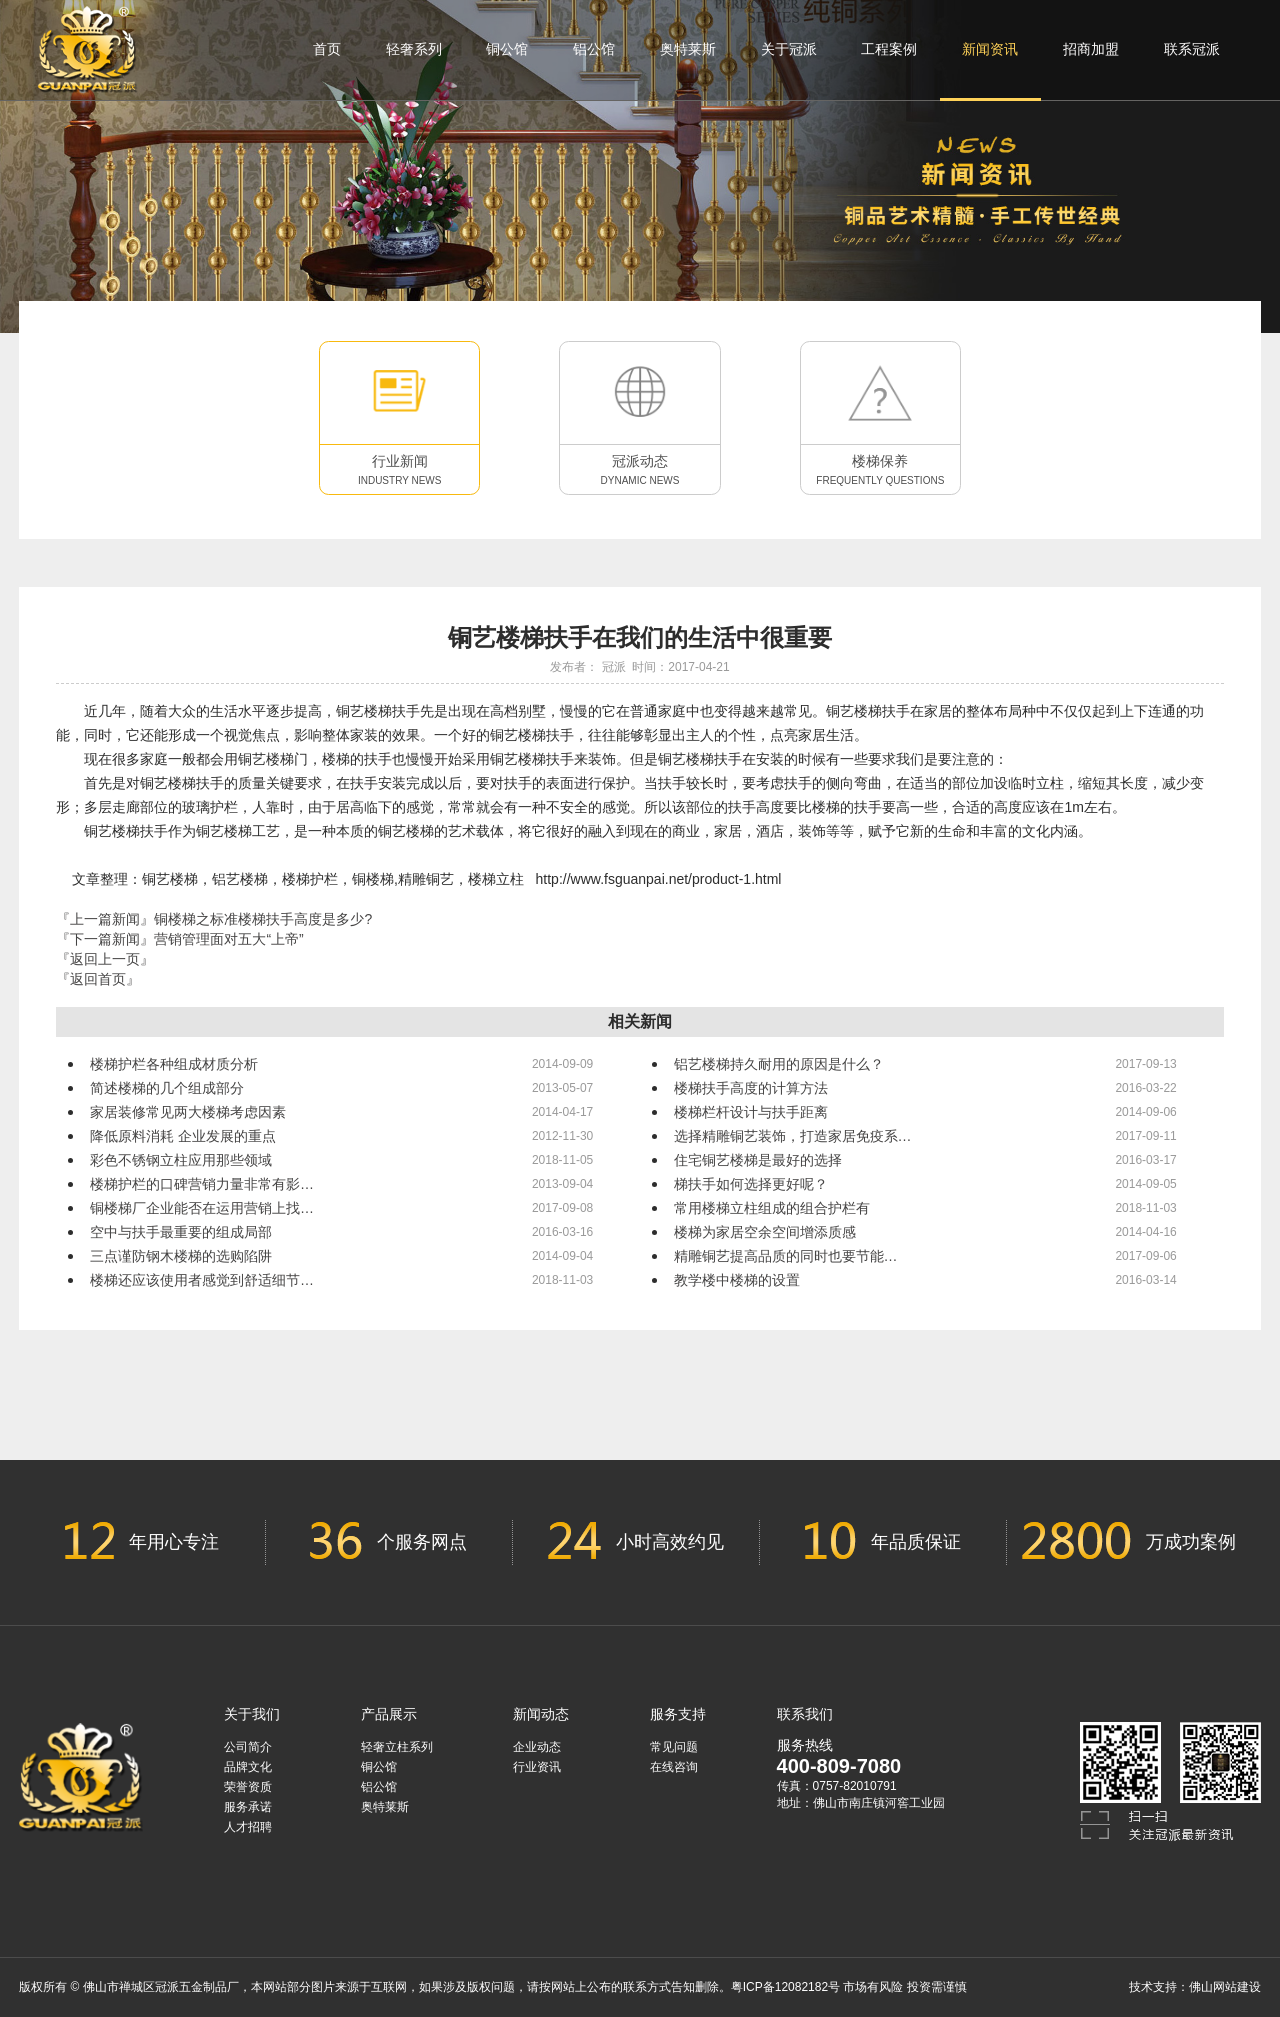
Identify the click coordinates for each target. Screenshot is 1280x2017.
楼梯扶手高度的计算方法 (751, 1088)
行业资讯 (537, 1767)
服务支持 (678, 1714)
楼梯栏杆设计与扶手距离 (751, 1112)
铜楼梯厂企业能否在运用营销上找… (202, 1208)
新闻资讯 (990, 69)
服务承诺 (248, 1807)
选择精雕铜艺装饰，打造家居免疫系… (793, 1136)
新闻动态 (541, 1714)
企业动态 (537, 1747)
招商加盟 (1091, 49)
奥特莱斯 (688, 49)
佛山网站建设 (1225, 1987)
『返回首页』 (98, 979)
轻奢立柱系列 (397, 1747)
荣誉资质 (248, 1787)
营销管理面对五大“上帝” (228, 939)
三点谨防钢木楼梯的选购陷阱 (181, 1256)
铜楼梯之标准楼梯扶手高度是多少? (263, 919)
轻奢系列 (414, 49)
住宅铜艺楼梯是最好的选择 (758, 1160)
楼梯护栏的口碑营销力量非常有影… (202, 1184)
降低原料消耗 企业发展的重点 (183, 1136)
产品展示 (389, 1714)
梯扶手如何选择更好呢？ (751, 1184)
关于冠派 (789, 49)
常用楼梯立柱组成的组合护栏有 (772, 1208)
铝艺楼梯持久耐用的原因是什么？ (779, 1064)
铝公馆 (594, 49)
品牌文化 (248, 1767)
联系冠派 (1192, 49)
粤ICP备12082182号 (785, 1987)
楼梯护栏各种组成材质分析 (174, 1064)
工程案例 (889, 49)
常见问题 (674, 1747)
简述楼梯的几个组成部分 (167, 1088)
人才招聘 (248, 1827)
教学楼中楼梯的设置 (737, 1280)
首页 (327, 49)
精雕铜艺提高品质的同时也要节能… (786, 1256)
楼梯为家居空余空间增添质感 (765, 1232)
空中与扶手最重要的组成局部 (181, 1232)
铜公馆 (507, 49)
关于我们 (252, 1714)
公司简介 (248, 1747)
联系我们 (805, 1714)
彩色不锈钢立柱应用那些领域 (181, 1160)
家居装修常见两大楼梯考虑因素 (188, 1112)
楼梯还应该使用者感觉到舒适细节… (202, 1280)
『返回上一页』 (105, 959)
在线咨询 (674, 1767)
